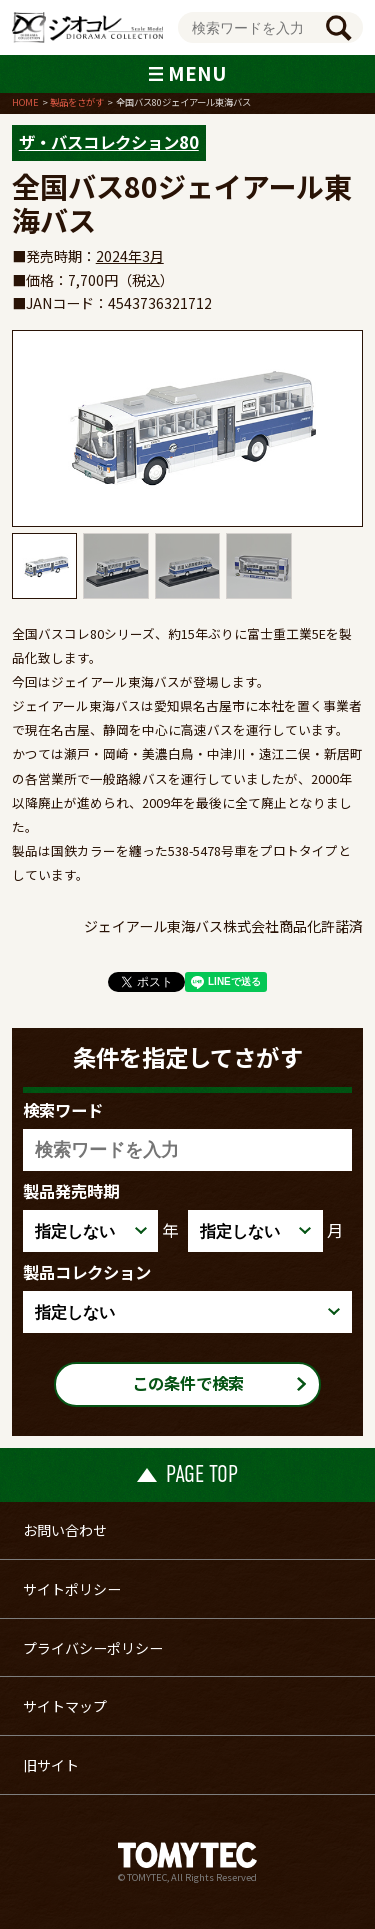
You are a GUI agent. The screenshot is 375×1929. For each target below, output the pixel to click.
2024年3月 (130, 256)
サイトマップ (65, 1706)
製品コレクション (87, 1272)
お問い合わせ (65, 1530)
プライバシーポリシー (93, 1648)
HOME (25, 102)
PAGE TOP (187, 1474)
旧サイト (51, 1765)
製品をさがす (77, 102)
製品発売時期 (71, 1191)
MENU (188, 72)
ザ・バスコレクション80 (109, 142)
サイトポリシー (72, 1589)
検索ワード (63, 1110)
